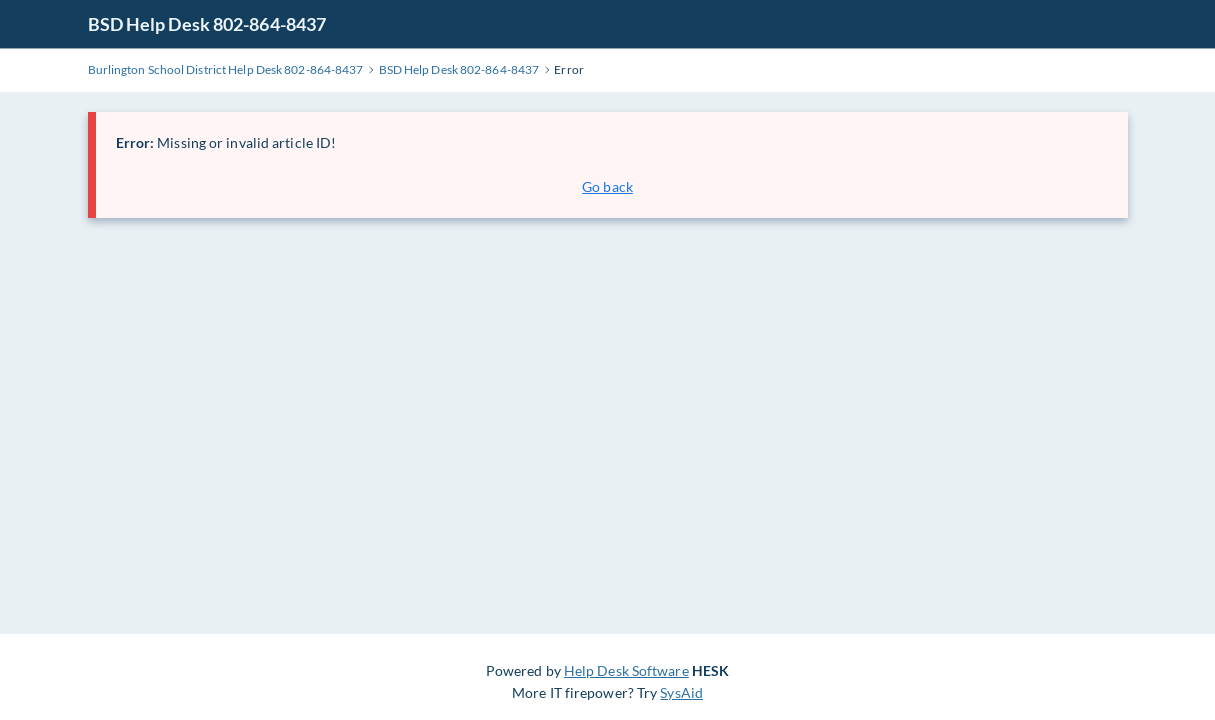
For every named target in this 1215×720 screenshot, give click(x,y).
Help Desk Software (626, 670)
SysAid (681, 692)
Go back (607, 186)
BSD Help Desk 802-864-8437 (207, 24)
